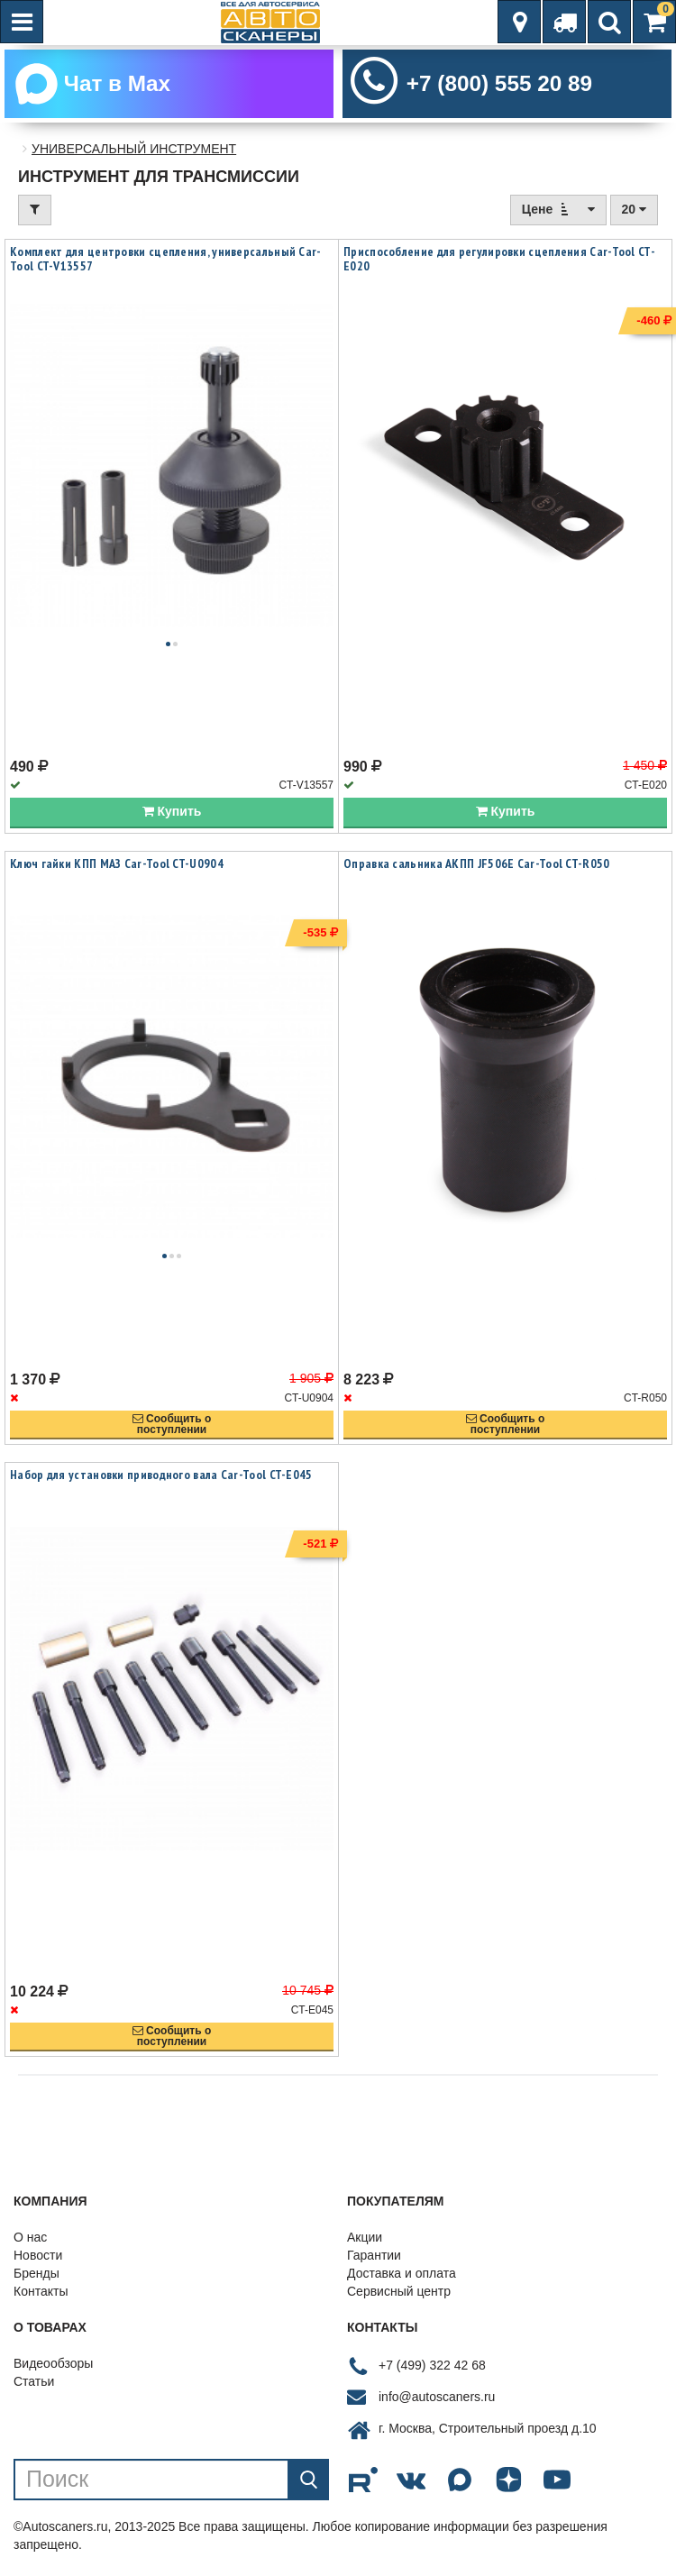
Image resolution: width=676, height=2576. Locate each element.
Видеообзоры (53, 2369)
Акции (364, 2243)
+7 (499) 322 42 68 (432, 2371)
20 (634, 216)
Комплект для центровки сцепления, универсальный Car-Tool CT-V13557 (166, 266)
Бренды (36, 2279)
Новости (38, 2261)
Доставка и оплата (401, 2279)
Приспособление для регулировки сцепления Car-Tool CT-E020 (499, 266)
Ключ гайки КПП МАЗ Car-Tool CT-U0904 (117, 870)
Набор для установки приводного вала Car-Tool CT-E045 (161, 1482)
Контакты (41, 2297)
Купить (172, 817)
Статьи (34, 2387)
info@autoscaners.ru (437, 2403)
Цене (558, 216)
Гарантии (374, 2261)
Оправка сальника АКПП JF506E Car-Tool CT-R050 (476, 870)
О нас (30, 2243)
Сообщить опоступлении (172, 1431)
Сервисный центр (399, 2297)
